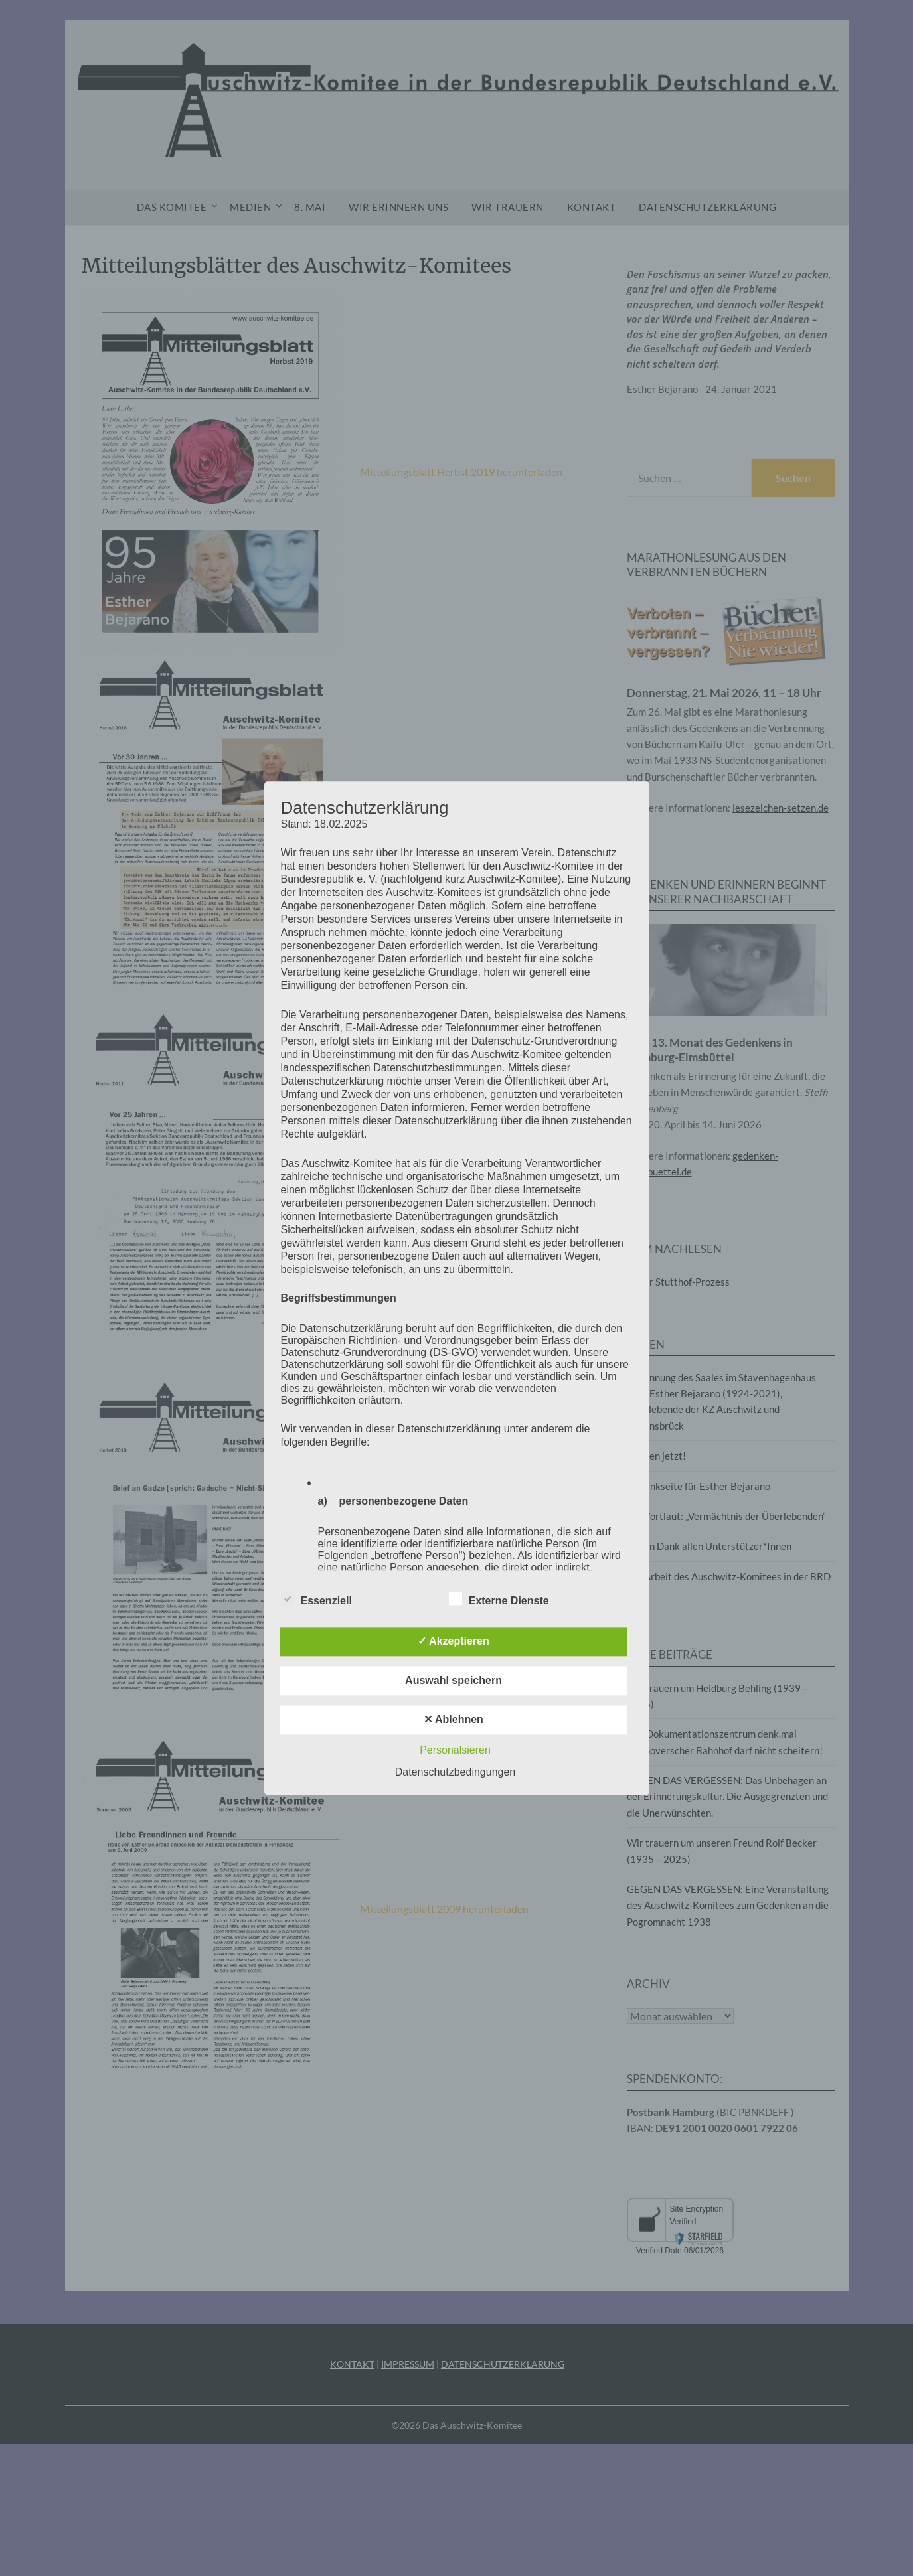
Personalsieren (455, 1750)
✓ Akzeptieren (453, 1641)
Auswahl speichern (453, 1680)
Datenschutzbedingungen (455, 1772)
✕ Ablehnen (453, 1719)
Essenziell (316, 1598)
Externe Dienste (499, 1598)
